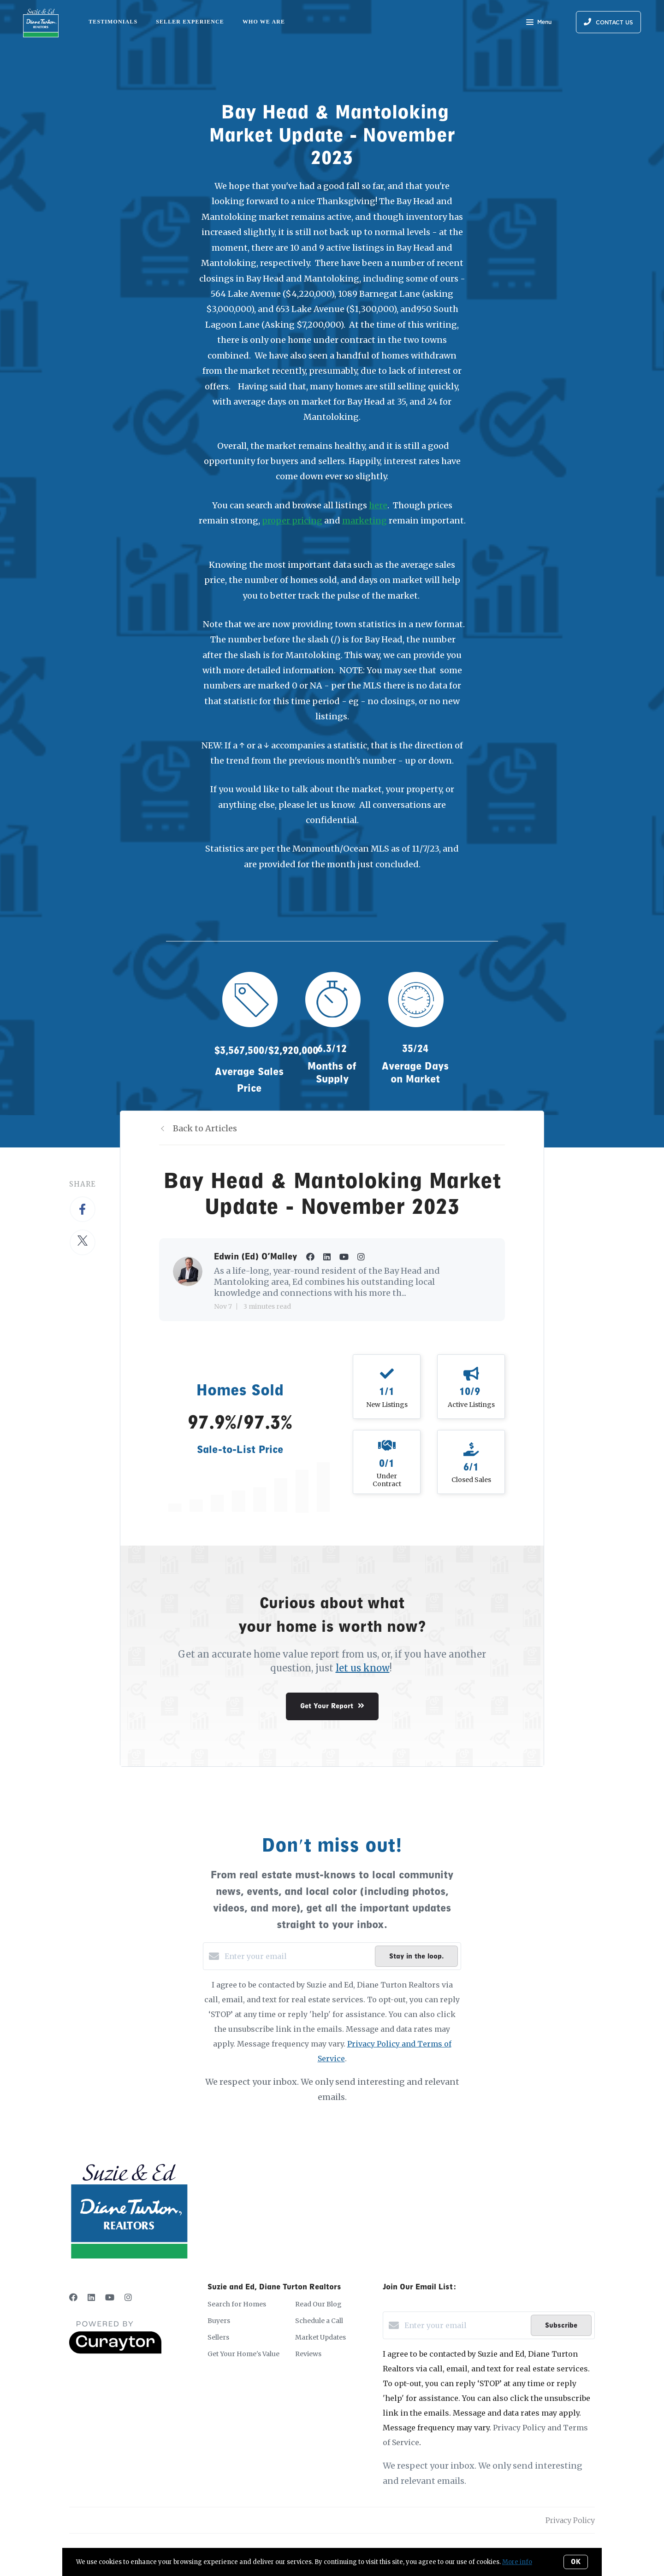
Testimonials (113, 21)
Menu (539, 23)
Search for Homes (237, 2304)
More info (517, 2562)
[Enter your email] (297, 1956)
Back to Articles (205, 1128)
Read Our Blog (318, 2304)
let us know (363, 1668)
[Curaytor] (115, 2351)
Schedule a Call (319, 2321)
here (378, 505)
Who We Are (264, 21)
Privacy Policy (570, 2520)
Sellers (218, 2337)
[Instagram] (128, 2297)
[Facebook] (73, 2297)
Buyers (219, 2321)
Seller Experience (190, 21)
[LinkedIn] (91, 2297)
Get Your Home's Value (243, 2354)
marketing (364, 520)
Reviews (308, 2354)
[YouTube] (109, 2297)
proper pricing (292, 520)
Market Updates (320, 2337)
